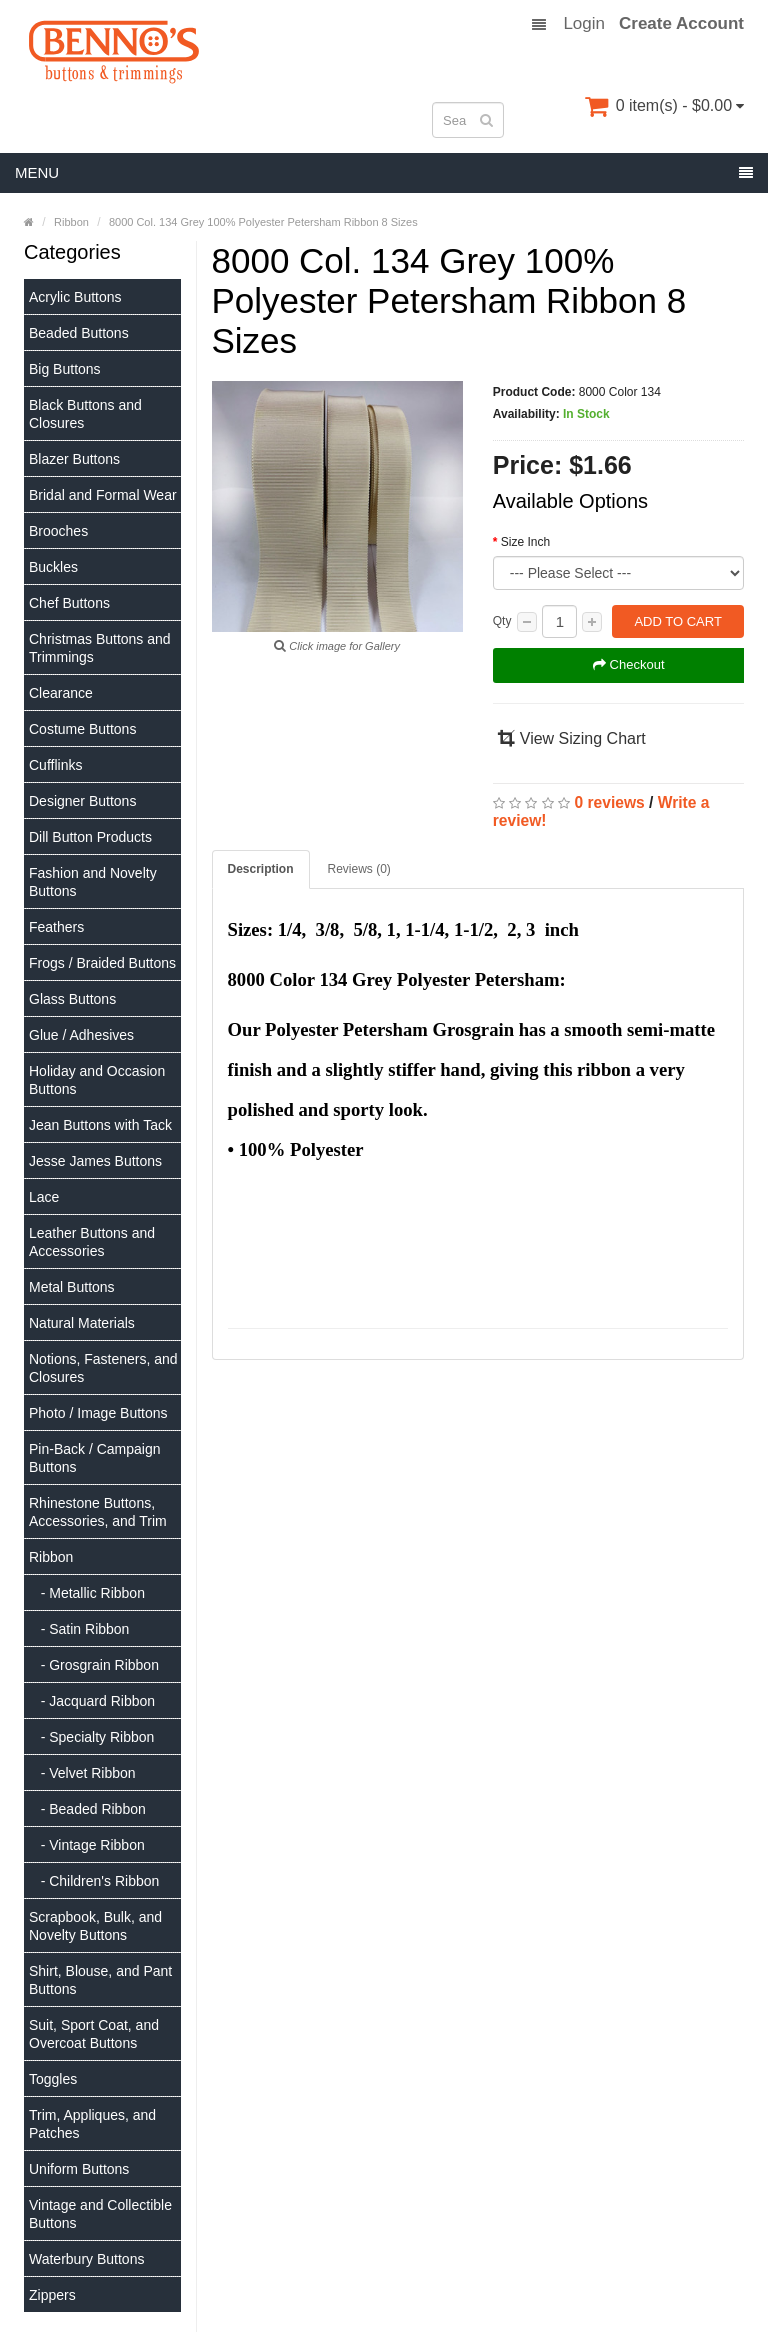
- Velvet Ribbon (82, 1773)
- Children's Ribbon (94, 1881)
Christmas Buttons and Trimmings (100, 648)
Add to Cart (677, 621)
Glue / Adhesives (81, 1035)
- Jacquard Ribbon (92, 1701)
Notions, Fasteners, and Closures (103, 1368)
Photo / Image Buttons (98, 1413)
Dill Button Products (90, 837)
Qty (502, 621)
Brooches (58, 531)
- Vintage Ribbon (87, 1845)
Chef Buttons (69, 603)
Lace (44, 1197)
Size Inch (525, 542)
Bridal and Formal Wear (103, 495)
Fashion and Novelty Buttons (93, 882)
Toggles (53, 2079)
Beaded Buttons (79, 333)
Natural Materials (82, 1323)
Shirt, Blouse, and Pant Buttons (100, 1980)
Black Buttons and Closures (85, 414)
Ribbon (51, 1557)
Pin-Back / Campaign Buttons (95, 1458)
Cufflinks (55, 765)
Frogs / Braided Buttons (102, 963)
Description (261, 869)
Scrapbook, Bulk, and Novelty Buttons (95, 1926)
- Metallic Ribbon (87, 1593)
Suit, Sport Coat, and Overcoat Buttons (94, 2034)
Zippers (52, 2295)
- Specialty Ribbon (91, 1737)
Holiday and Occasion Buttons (97, 1080)
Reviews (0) (359, 869)
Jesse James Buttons (95, 1161)
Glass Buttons (72, 999)
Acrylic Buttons (75, 297)
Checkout (629, 664)
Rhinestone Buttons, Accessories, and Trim (98, 1512)
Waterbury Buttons (86, 2259)
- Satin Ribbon (79, 1629)
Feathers (56, 927)
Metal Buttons (72, 1287)
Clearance (61, 693)
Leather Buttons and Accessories (92, 1242)
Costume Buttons (82, 729)
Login (584, 24)
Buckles (53, 567)
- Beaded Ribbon (87, 1809)
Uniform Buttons (79, 2169)
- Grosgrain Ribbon (94, 1665)
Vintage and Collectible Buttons (100, 2214)
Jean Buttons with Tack (100, 1125)
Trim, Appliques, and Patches (92, 2124)
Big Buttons (65, 369)
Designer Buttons (82, 801)
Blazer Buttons (74, 459)
